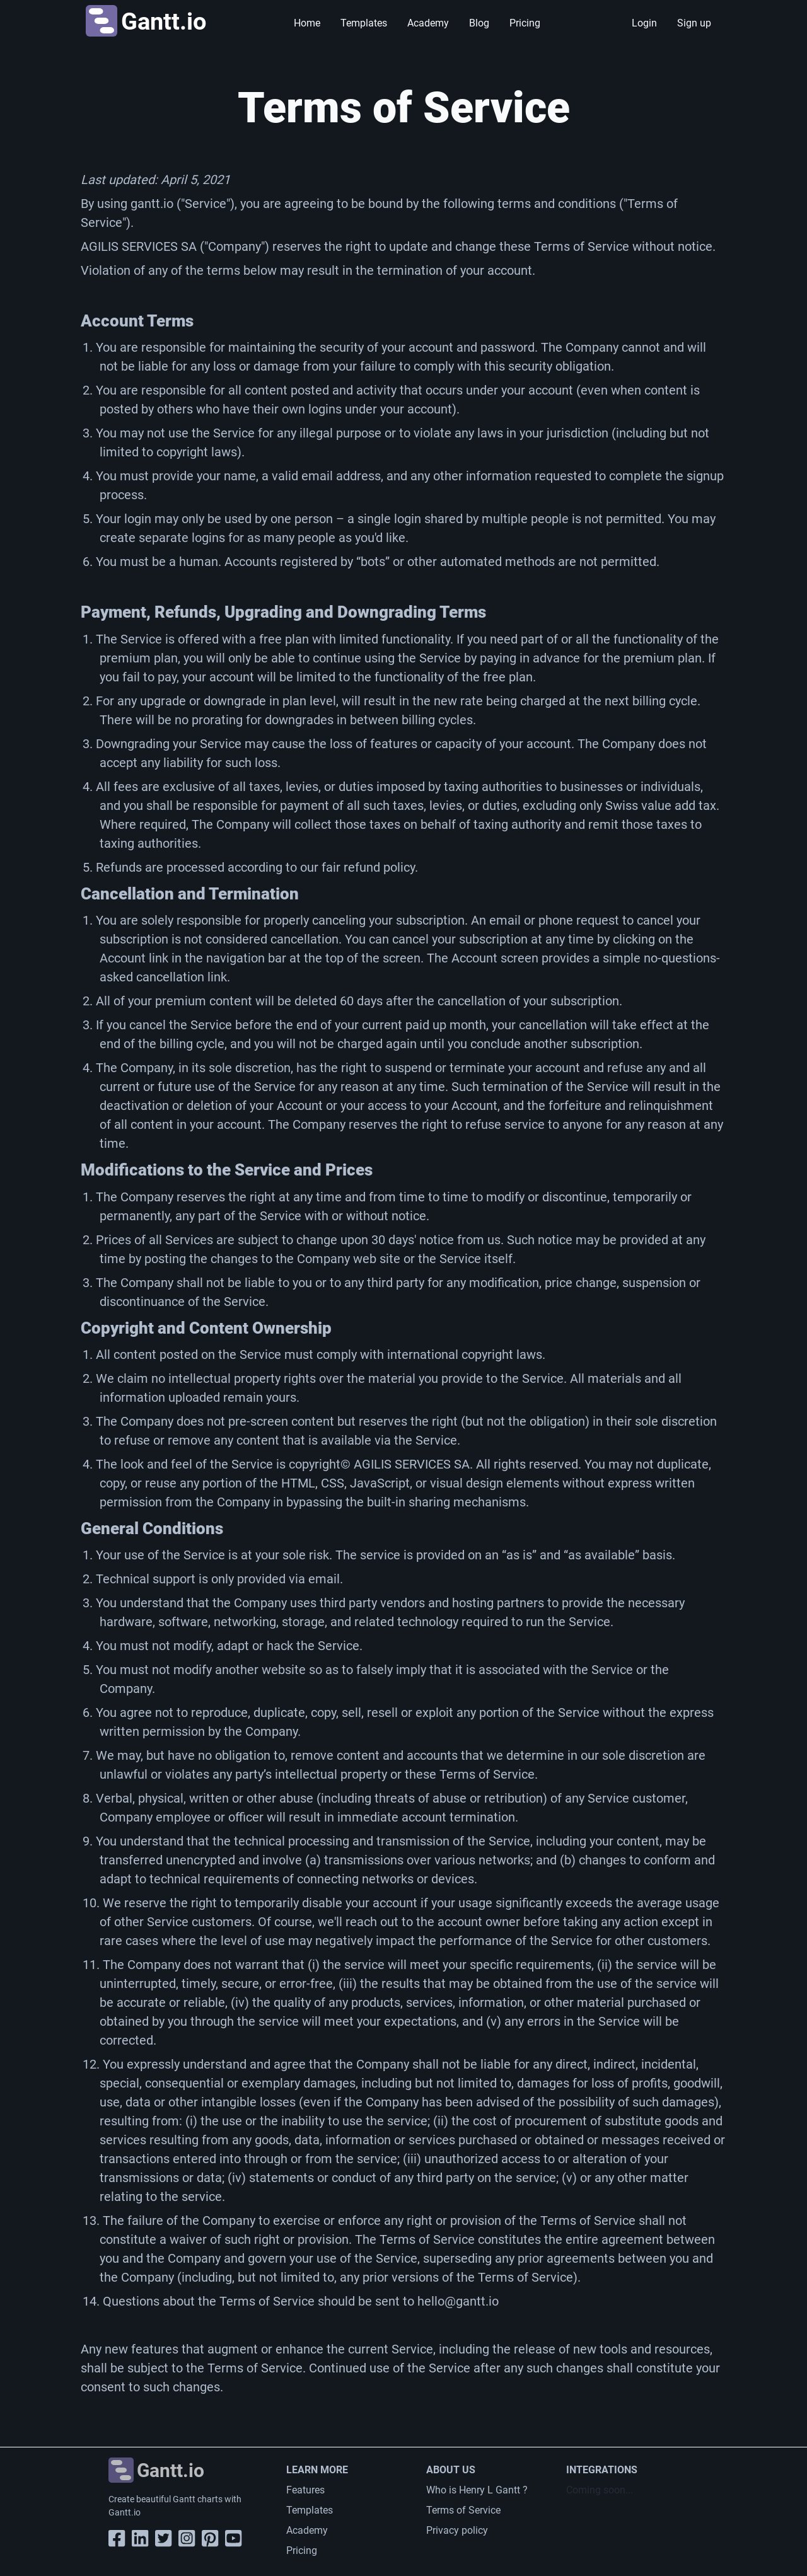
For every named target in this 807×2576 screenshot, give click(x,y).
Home (307, 23)
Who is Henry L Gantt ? (477, 2490)
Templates (363, 23)
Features (305, 2490)
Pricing (524, 23)
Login (644, 23)
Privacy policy (457, 2530)
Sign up (694, 23)
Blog (479, 23)
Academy (428, 23)
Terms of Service (463, 2510)
